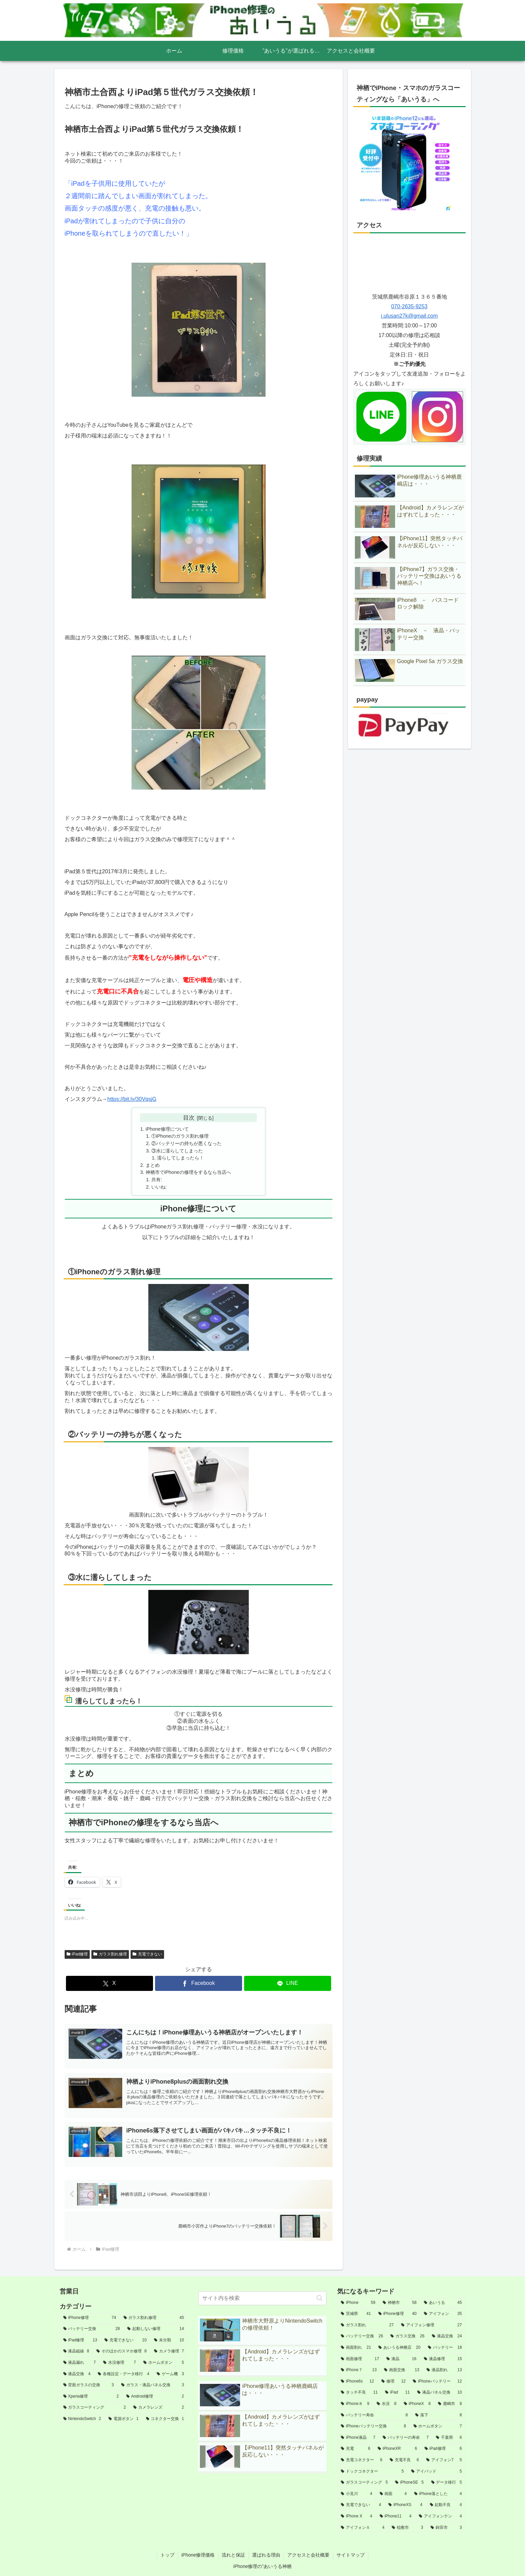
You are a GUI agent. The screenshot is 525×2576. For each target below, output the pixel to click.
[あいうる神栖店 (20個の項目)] (399, 2348)
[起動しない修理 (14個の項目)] (155, 2329)
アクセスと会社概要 (308, 2555)
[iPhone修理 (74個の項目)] (89, 2318)
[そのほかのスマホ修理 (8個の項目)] (121, 2351)
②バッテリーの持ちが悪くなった (186, 1143)
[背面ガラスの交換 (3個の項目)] (88, 2385)
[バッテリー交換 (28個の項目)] (91, 2329)
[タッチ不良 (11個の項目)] (359, 2393)
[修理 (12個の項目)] (393, 2382)
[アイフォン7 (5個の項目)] (444, 2460)
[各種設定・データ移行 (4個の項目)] (123, 2374)
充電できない (147, 1954)
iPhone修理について (167, 1129)
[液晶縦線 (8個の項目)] (76, 2351)
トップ (167, 2555)
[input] (262, 2298)
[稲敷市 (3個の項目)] (407, 2528)
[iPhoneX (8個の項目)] (417, 2404)
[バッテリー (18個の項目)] (445, 2348)
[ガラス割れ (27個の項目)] (367, 2325)
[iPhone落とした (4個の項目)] (438, 2494)
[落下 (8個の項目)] (438, 2415)
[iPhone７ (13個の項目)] (359, 2370)
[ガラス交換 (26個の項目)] (407, 2336)
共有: (156, 1179)
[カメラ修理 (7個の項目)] (169, 2351)
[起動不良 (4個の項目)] (446, 2505)
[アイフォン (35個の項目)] (443, 2314)
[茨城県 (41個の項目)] (356, 2314)
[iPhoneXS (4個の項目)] (405, 2505)
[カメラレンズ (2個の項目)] (158, 2408)
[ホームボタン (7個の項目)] (437, 2426)
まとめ (153, 1165)
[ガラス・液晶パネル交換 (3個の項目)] (152, 2385)
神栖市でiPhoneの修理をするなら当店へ (188, 1172)
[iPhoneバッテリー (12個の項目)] (437, 2382)
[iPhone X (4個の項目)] (356, 2516)
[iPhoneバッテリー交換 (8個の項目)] (373, 2426)
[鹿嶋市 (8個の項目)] (450, 2404)
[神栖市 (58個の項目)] (400, 2303)
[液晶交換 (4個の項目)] (77, 2374)
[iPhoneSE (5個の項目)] (409, 2483)
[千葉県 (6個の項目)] (449, 2438)
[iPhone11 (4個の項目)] (396, 2516)
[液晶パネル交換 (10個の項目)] (439, 2393)
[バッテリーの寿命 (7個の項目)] (406, 2438)
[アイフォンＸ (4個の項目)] (362, 2528)
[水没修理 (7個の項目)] (119, 2363)
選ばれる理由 (266, 2555)
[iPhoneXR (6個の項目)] (397, 2449)
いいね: (159, 1187)
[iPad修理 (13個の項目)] (80, 2340)
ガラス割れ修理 (110, 1954)
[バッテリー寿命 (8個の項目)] (374, 2415)
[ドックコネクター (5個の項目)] (372, 2472)
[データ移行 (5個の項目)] (446, 2483)
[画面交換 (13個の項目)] (401, 2370)
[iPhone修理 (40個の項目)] (397, 2314)
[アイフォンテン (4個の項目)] (440, 2516)
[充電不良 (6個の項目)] (404, 2460)
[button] (319, 2298)
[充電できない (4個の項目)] (361, 2505)
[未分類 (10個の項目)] (169, 2340)
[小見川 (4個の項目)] (356, 2494)
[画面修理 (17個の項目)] (360, 2359)
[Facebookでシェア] (198, 1983)
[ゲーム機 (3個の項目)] (170, 2374)
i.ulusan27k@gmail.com (409, 316)
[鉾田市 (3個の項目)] (446, 2528)
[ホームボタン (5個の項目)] (163, 2363)
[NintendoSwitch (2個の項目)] (82, 2419)
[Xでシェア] (109, 1983)
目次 (189, 1117)
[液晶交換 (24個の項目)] (447, 2336)
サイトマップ (350, 2555)
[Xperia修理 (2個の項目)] (91, 2397)
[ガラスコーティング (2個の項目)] (94, 2408)
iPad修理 (77, 1954)
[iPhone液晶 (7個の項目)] (358, 2438)
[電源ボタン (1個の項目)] (123, 2419)
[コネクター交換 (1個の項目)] (165, 2419)
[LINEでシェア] (287, 1983)
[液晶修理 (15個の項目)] (443, 2359)
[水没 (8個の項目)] (386, 2404)
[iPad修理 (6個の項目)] (443, 2449)
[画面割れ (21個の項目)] (356, 2348)
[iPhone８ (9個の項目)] (355, 2404)
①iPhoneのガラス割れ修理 (180, 1136)
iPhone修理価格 (198, 2555)
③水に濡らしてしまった (177, 1150)
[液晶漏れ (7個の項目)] (79, 2363)
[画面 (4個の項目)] (393, 2494)
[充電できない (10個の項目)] (125, 2340)
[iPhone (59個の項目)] (358, 2303)
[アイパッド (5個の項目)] (436, 2472)
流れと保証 (233, 2555)
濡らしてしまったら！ (180, 1157)
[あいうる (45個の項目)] (443, 2303)
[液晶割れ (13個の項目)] (444, 2370)
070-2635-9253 (409, 306)
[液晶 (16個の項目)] (401, 2359)
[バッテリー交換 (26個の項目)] (362, 2336)
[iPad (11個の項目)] (397, 2393)
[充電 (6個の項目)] (355, 2449)
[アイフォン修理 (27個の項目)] (431, 2325)
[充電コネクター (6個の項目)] (361, 2460)
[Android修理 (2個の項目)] (155, 2397)
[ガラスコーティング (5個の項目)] (364, 2483)
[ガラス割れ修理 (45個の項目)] (154, 2318)
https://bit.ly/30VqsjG (132, 1099)
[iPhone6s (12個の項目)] (357, 2382)
